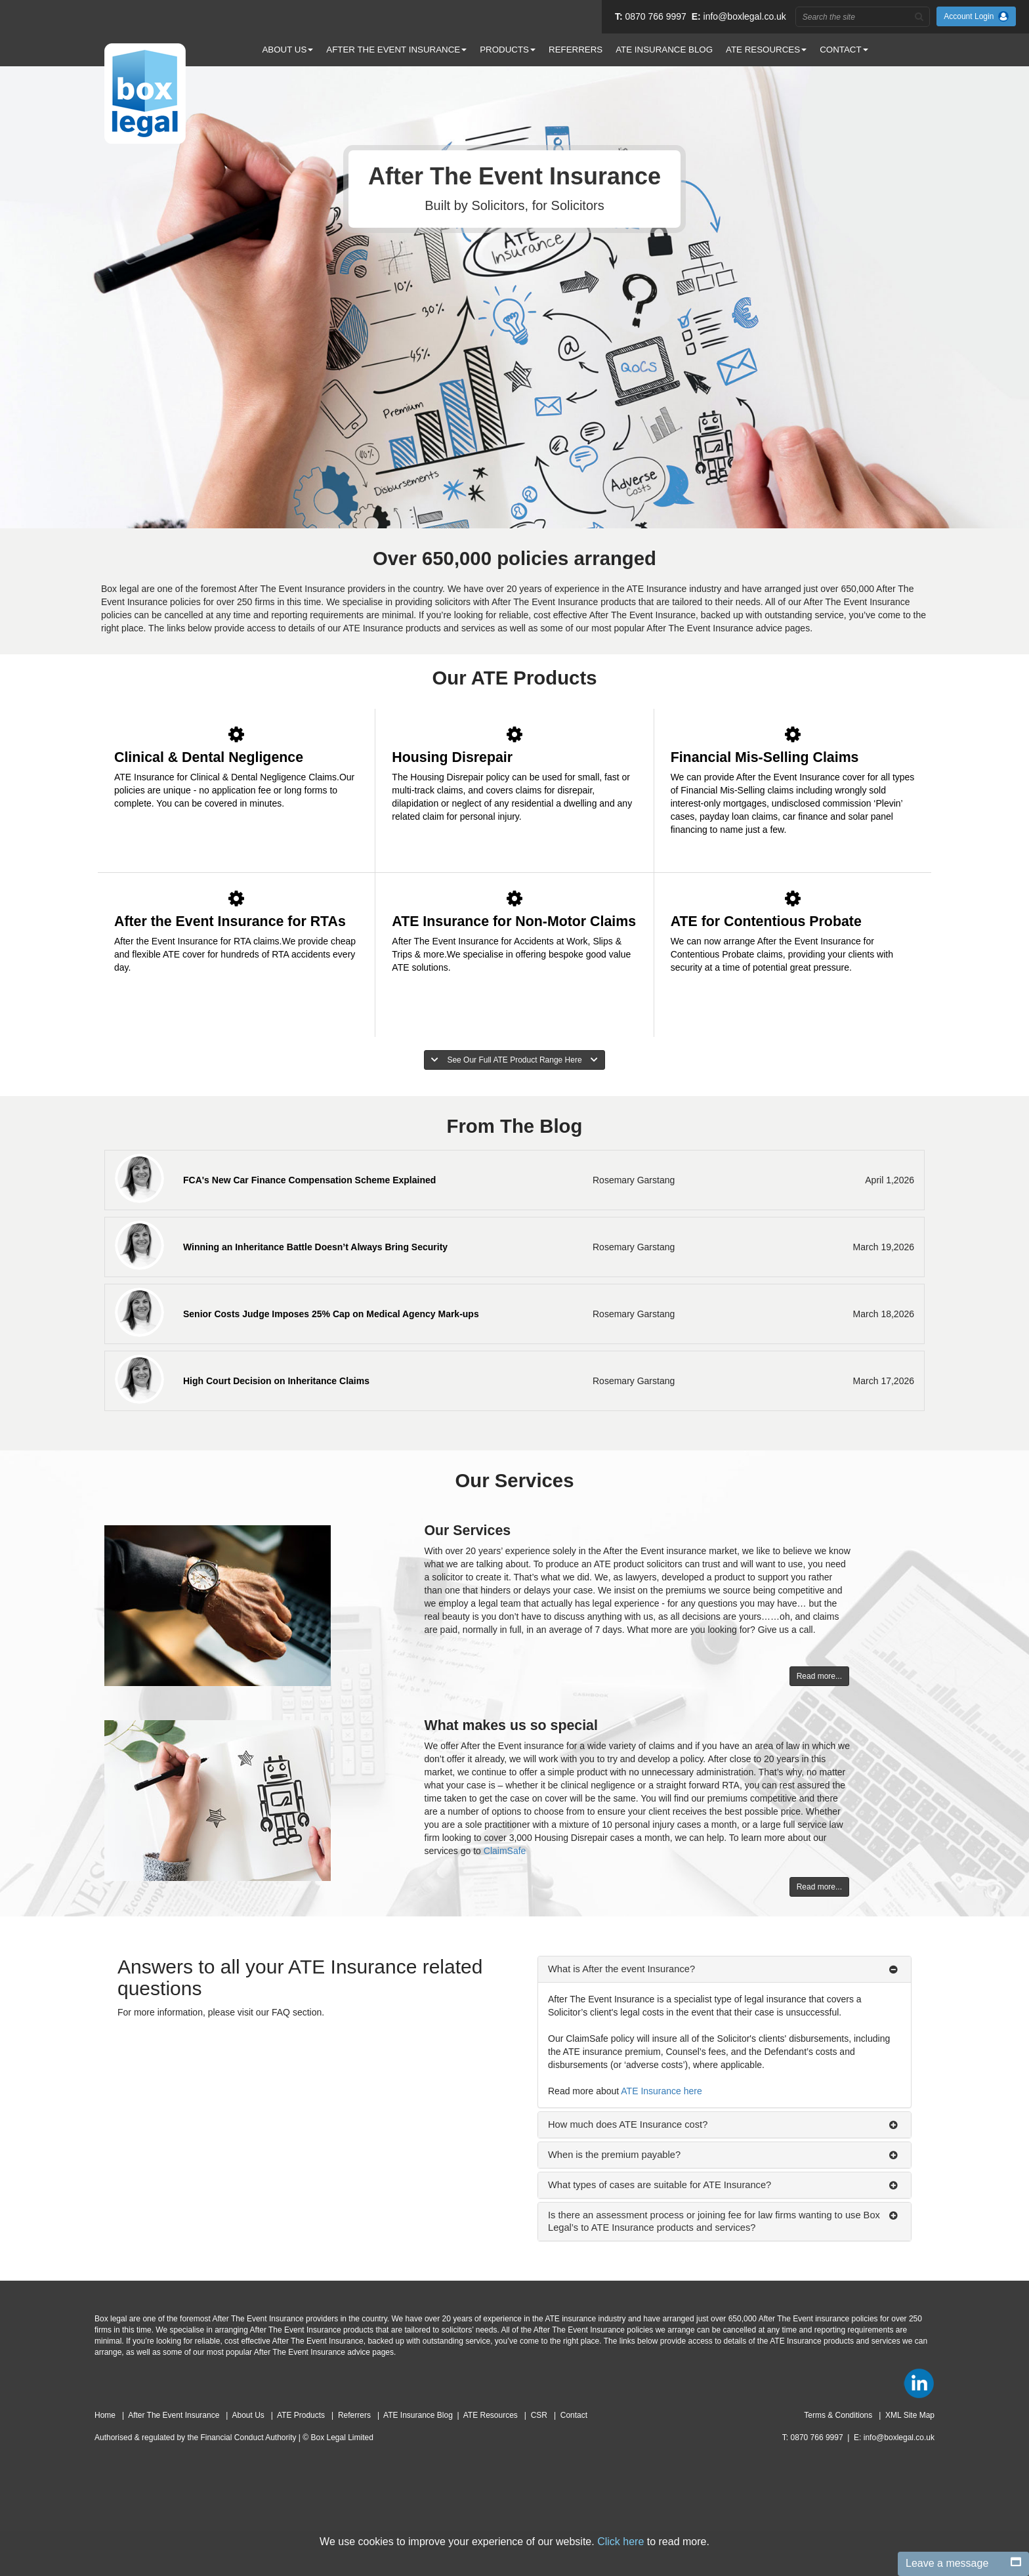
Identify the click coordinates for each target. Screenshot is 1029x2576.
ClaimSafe (505, 1851)
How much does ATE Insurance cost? (627, 2124)
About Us (249, 2415)
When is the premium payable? (614, 2154)
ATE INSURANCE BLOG (664, 49)
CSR (540, 2415)
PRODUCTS (508, 49)
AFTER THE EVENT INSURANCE (396, 49)
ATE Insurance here (661, 2091)
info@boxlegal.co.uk (745, 16)
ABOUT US (287, 49)
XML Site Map (909, 2415)
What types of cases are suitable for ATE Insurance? (659, 2185)
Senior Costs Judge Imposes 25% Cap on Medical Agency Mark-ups (331, 1314)
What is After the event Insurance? (621, 1969)
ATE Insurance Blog (418, 2415)
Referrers (355, 2415)
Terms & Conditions (839, 2415)
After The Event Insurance (175, 2415)
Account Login (976, 16)
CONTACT (844, 49)
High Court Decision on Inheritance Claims (276, 1381)
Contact (573, 2415)
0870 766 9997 (655, 16)
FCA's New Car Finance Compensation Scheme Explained (309, 1180)
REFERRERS (575, 49)
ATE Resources (491, 2415)
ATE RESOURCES (766, 49)
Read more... (819, 1676)
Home (105, 2415)
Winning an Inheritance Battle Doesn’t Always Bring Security (315, 1247)
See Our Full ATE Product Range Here (514, 1060)
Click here (620, 2541)
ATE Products (302, 2415)
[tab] (724, 1969)
